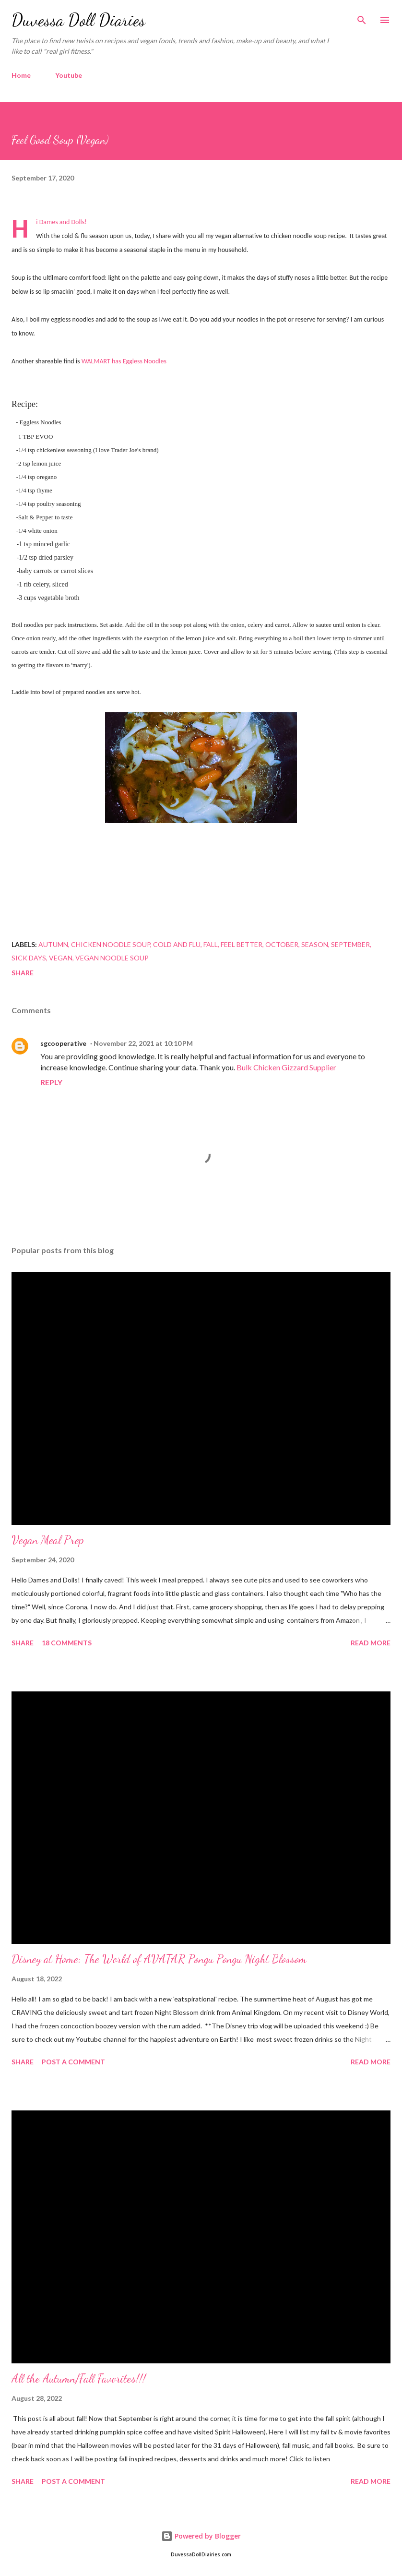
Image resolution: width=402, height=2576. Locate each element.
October (281, 944)
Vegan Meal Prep (48, 1540)
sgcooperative (63, 1043)
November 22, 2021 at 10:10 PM (143, 1043)
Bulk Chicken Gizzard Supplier (286, 1067)
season (314, 944)
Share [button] (23, 973)
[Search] (361, 17)
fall (210, 944)
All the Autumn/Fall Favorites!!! (79, 2378)
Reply (51, 1082)
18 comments (67, 1643)
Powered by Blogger (201, 2535)
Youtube (68, 75)
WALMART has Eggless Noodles (124, 361)
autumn (53, 944)
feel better (241, 944)
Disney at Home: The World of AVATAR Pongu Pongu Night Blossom (159, 1959)
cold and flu (177, 944)
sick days (29, 958)
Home (21, 75)
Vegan (60, 958)
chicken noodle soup (110, 944)
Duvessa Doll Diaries (78, 20)
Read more (370, 1643)
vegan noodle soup (112, 958)
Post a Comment (73, 2062)
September (350, 944)
